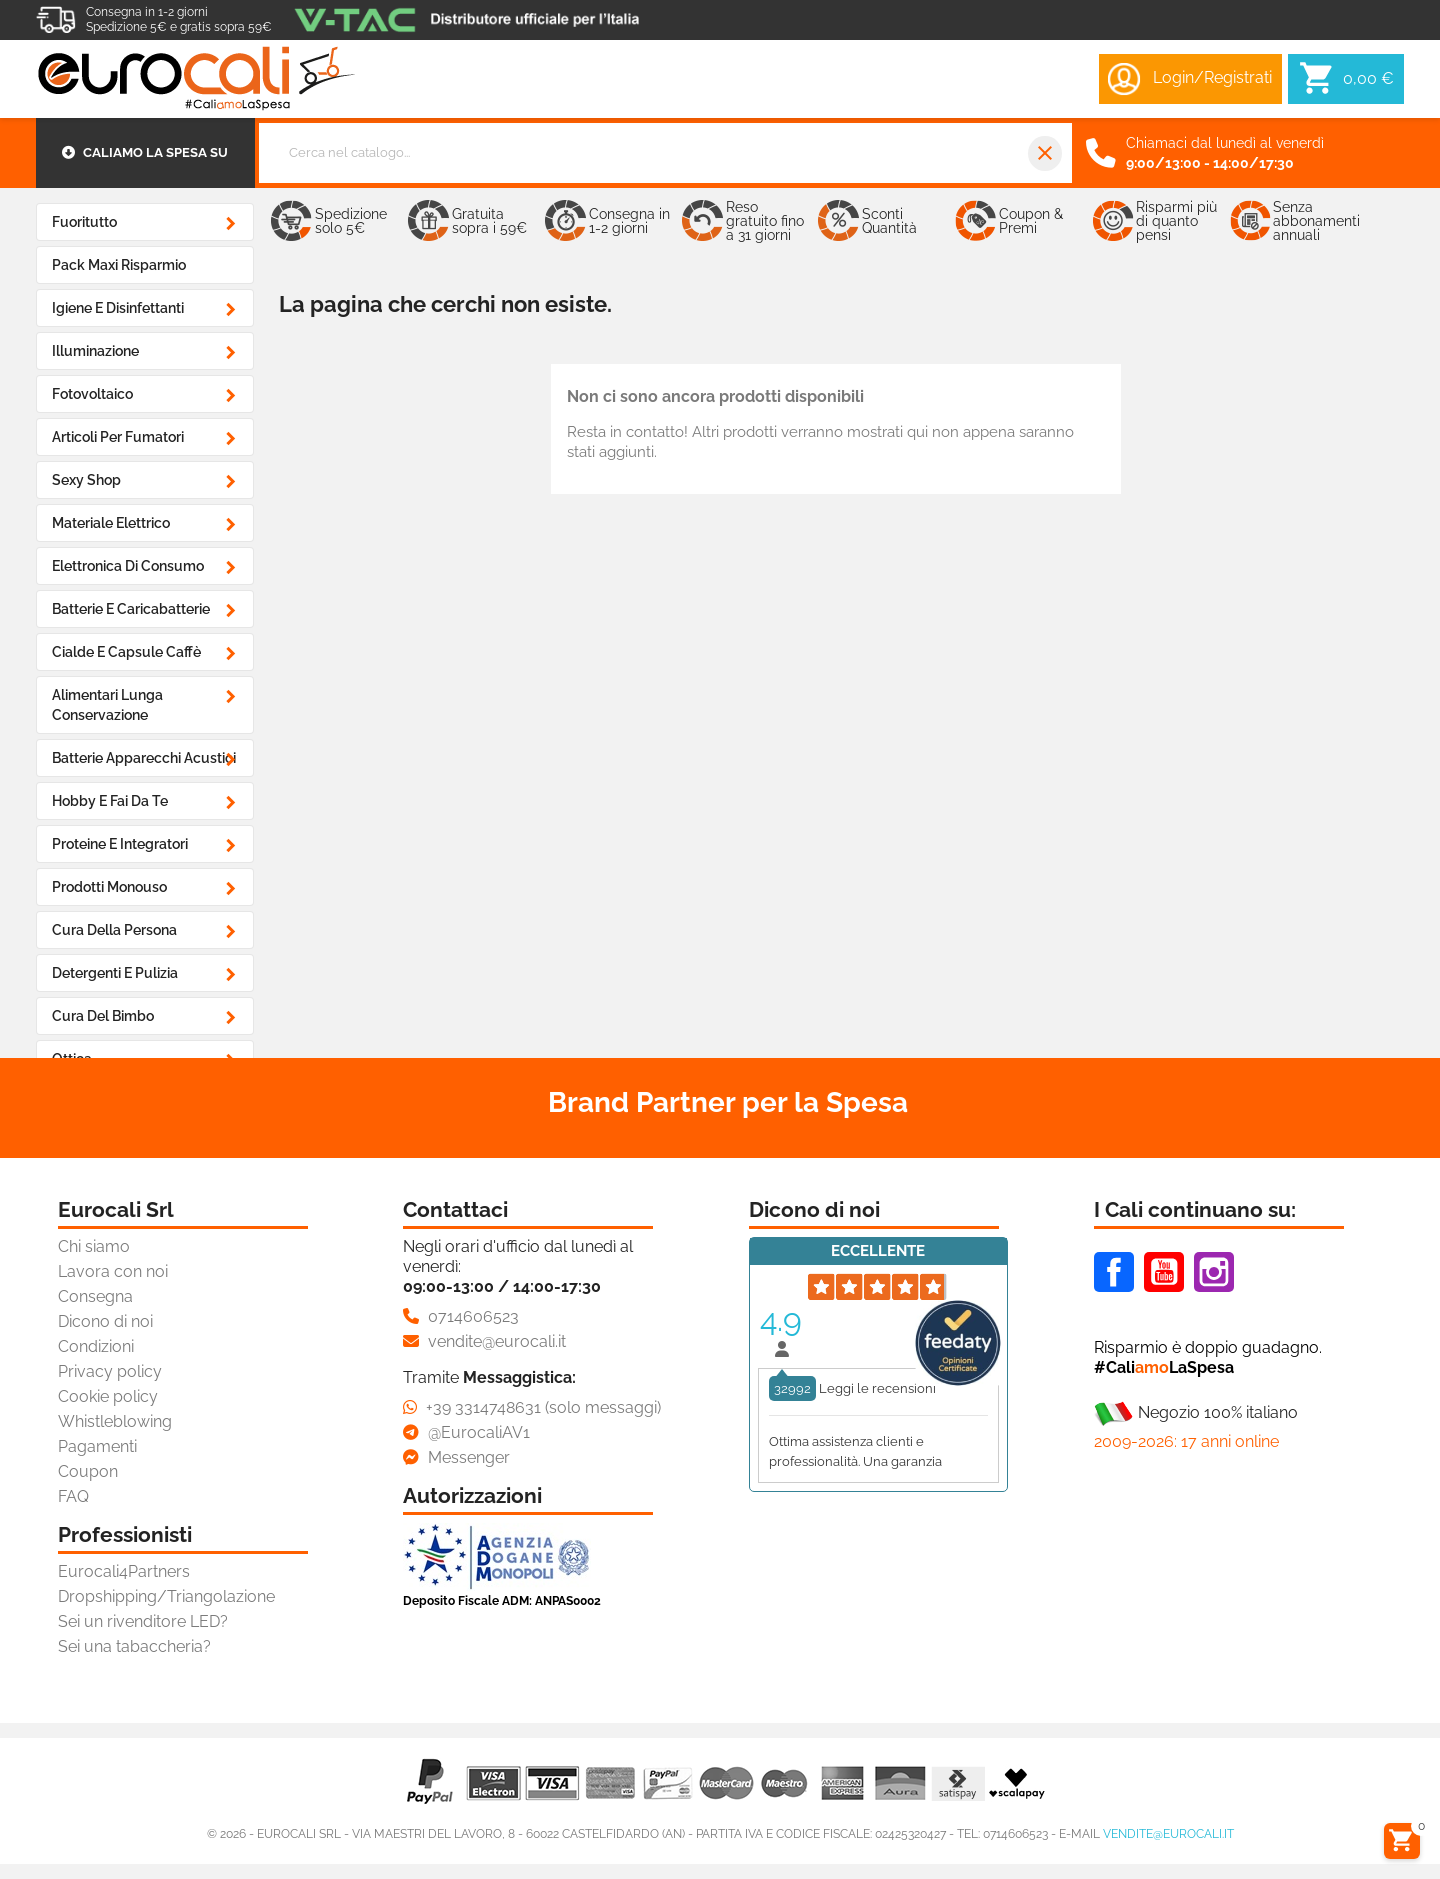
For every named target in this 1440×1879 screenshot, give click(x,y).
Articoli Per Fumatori (118, 437)
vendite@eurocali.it (1168, 1834)
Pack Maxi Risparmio (119, 265)
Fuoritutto (84, 222)
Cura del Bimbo (103, 1016)
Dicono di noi (105, 1321)
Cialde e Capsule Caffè (126, 652)
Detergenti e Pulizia (115, 973)
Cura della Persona (114, 930)
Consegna (95, 1296)
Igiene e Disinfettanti (118, 308)
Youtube (1164, 1272)
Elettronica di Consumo (128, 566)
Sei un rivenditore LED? (143, 1621)
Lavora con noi (113, 1271)
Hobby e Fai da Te (110, 801)
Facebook (1114, 1272)
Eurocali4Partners (124, 1571)
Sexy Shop (86, 480)
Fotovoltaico (92, 394)
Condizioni (96, 1346)
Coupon (88, 1471)
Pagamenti (97, 1446)
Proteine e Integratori (120, 844)
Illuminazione (95, 351)
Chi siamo (94, 1246)
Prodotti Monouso (109, 887)
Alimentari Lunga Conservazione (107, 705)
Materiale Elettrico (111, 523)
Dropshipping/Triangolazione (166, 1596)
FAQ (73, 1496)
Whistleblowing (115, 1421)
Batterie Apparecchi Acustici (144, 758)
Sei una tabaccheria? (134, 1646)
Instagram (1214, 1272)
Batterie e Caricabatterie (131, 609)
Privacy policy (110, 1371)
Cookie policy (108, 1396)
